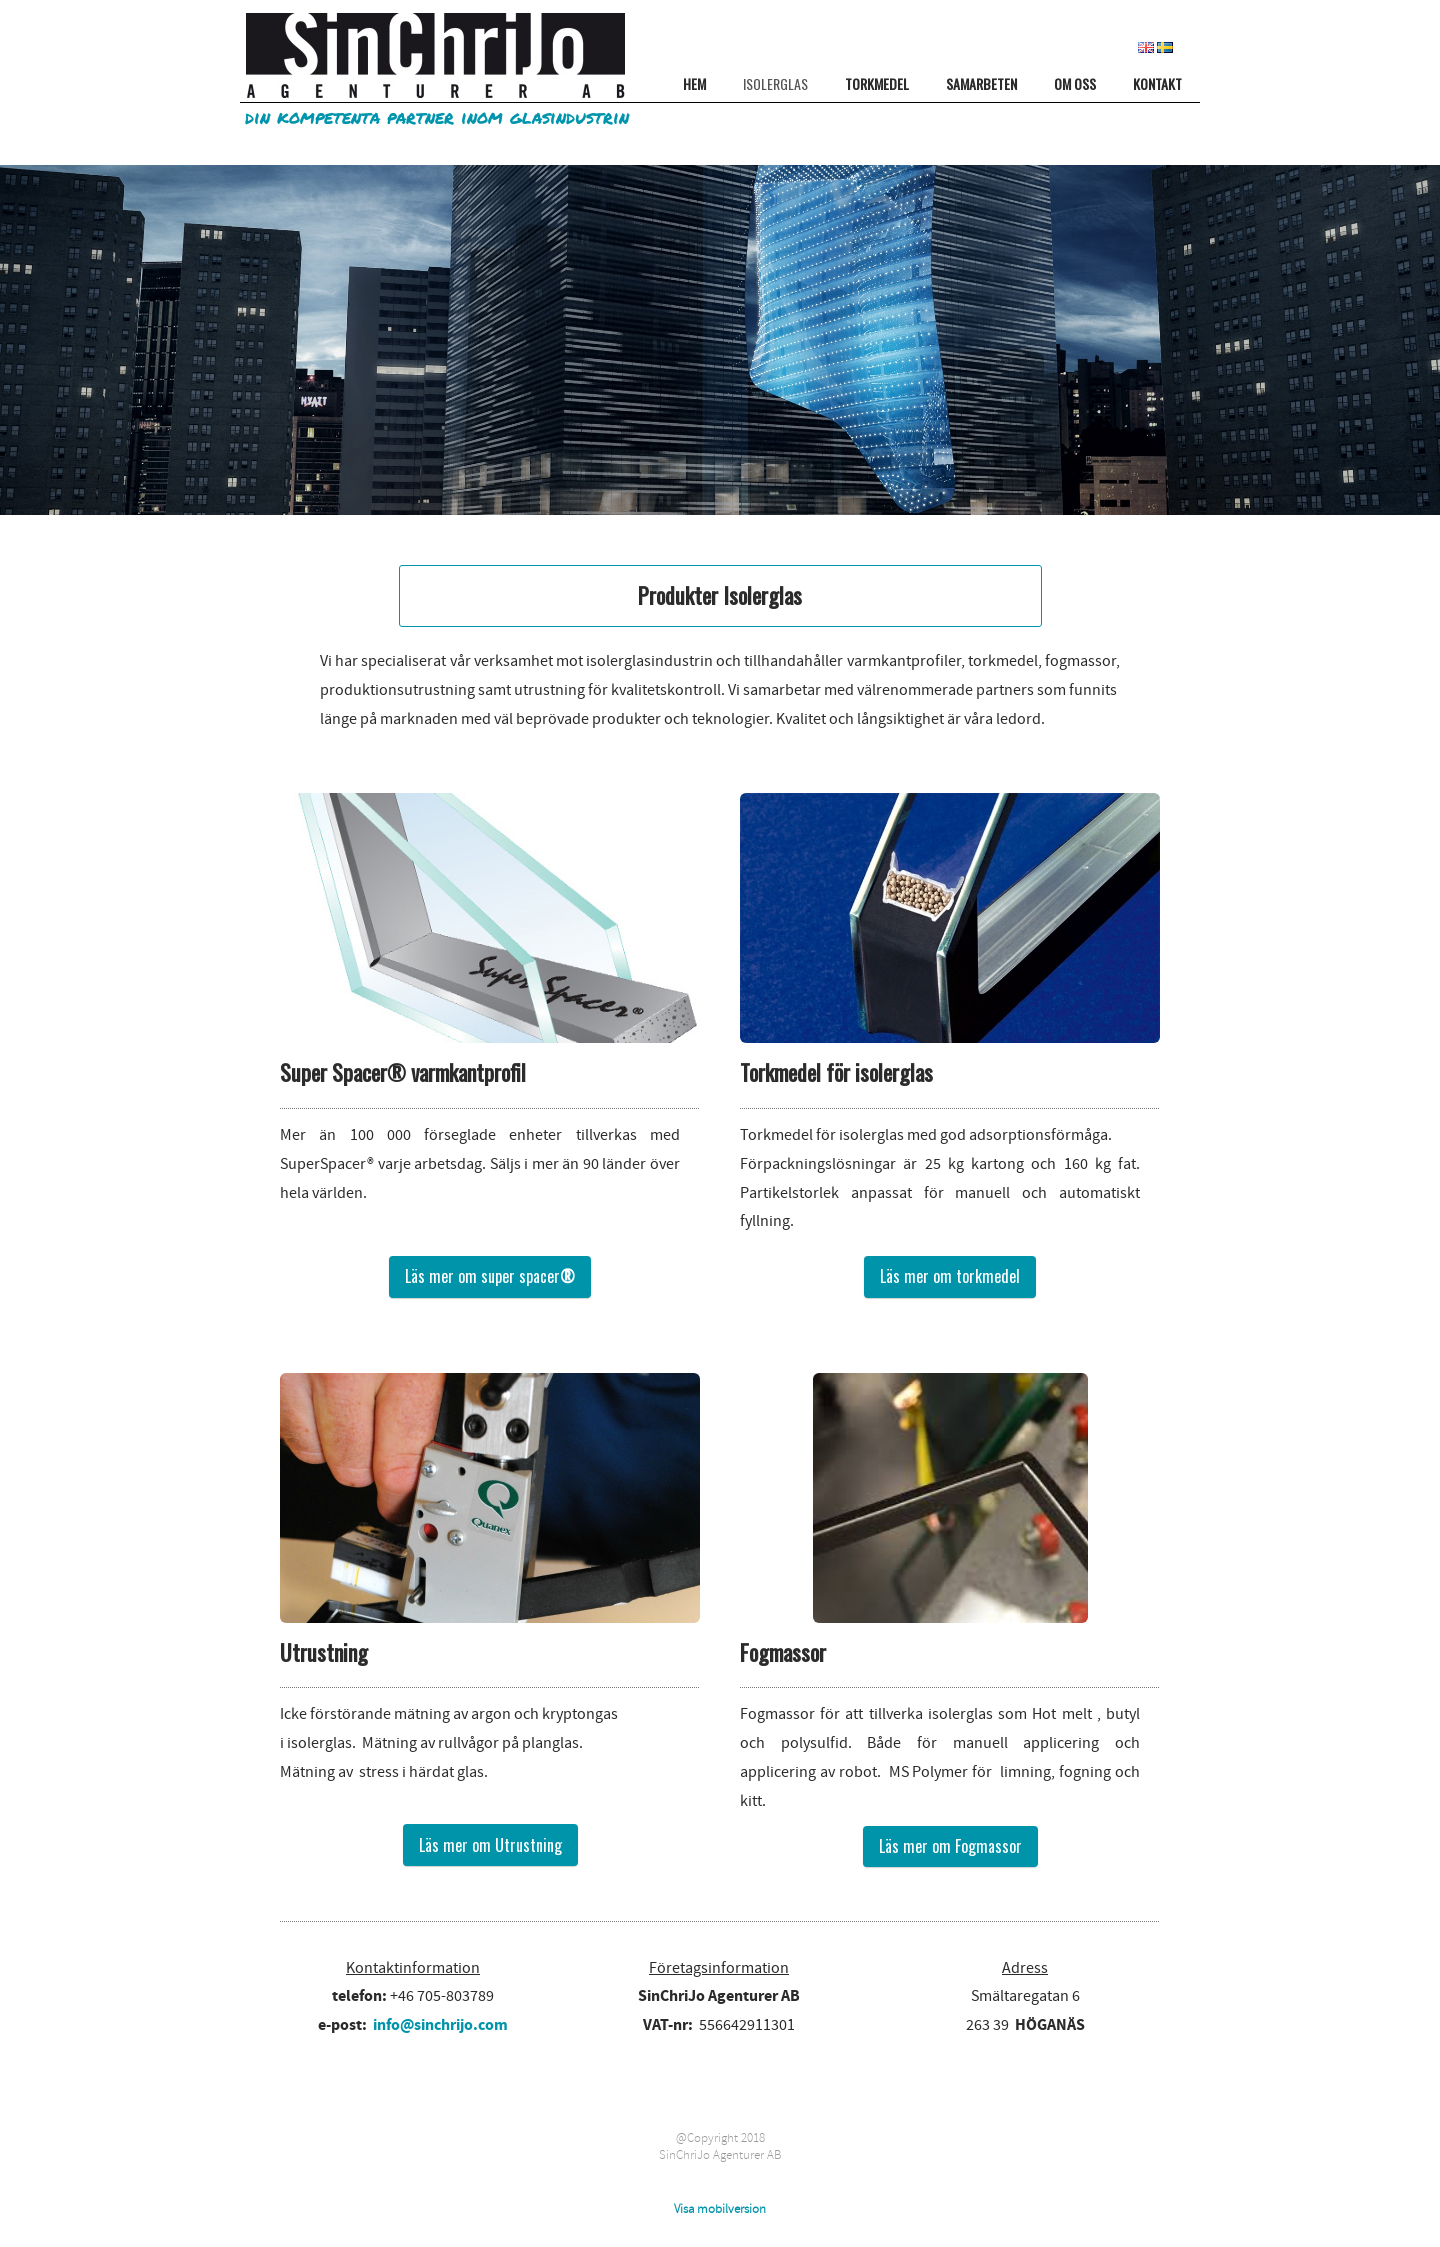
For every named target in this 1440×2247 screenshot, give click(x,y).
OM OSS (1075, 83)
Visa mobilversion (720, 2209)
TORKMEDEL (877, 83)
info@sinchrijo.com (440, 2025)
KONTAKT (1157, 83)
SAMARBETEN (981, 83)
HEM (694, 83)
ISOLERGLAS (775, 83)
